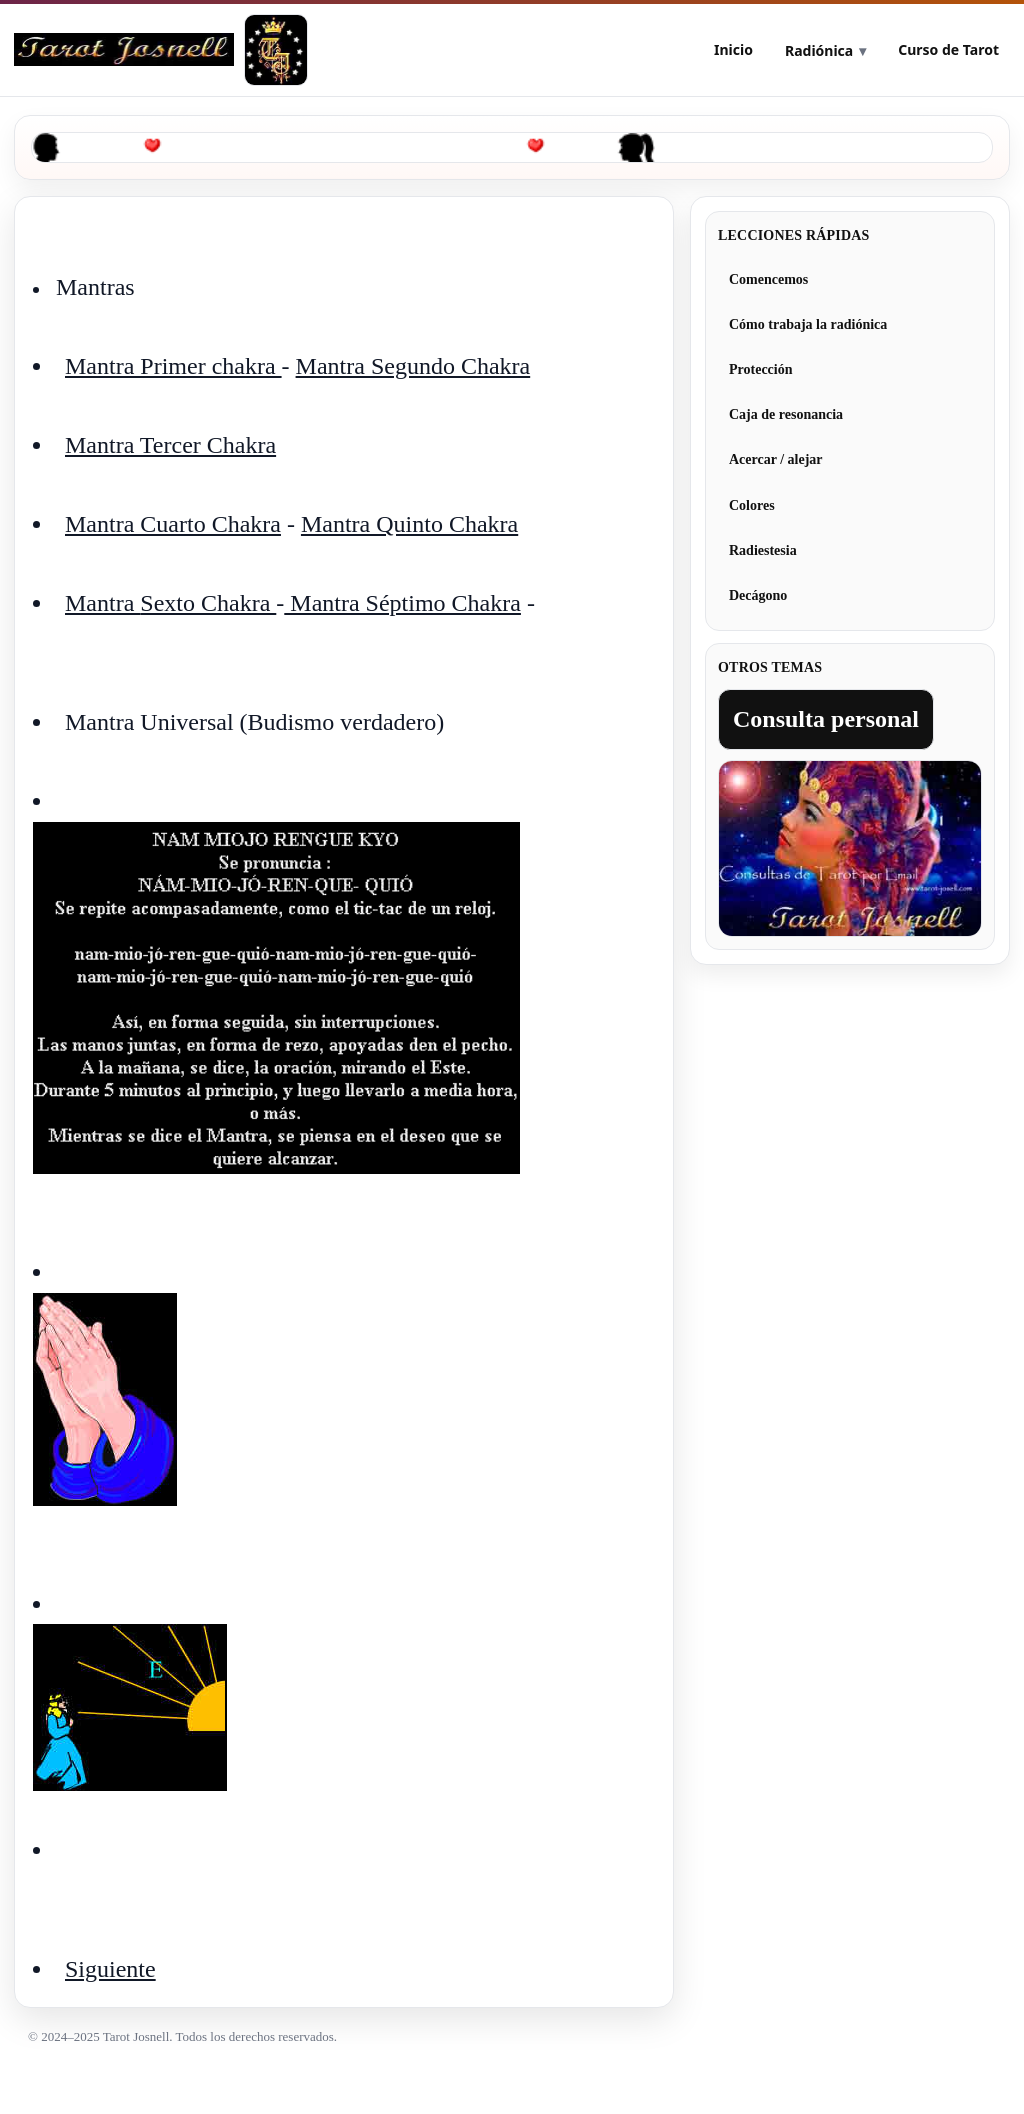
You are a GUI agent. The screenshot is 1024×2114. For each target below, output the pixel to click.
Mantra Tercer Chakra (170, 445)
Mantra (102, 603)
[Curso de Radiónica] (124, 49)
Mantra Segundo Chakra (413, 366)
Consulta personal (826, 719)
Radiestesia (763, 550)
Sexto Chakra (208, 603)
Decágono (758, 595)
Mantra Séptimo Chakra (402, 603)
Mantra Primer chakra (173, 366)
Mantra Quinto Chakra (409, 524)
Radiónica (819, 50)
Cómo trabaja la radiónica (808, 324)
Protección (761, 369)
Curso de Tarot (948, 49)
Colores (752, 505)
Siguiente (110, 1969)
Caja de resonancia (786, 414)
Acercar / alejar (776, 459)
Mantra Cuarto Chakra (173, 524)
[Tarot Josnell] (276, 50)
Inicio (733, 49)
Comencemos (768, 279)
